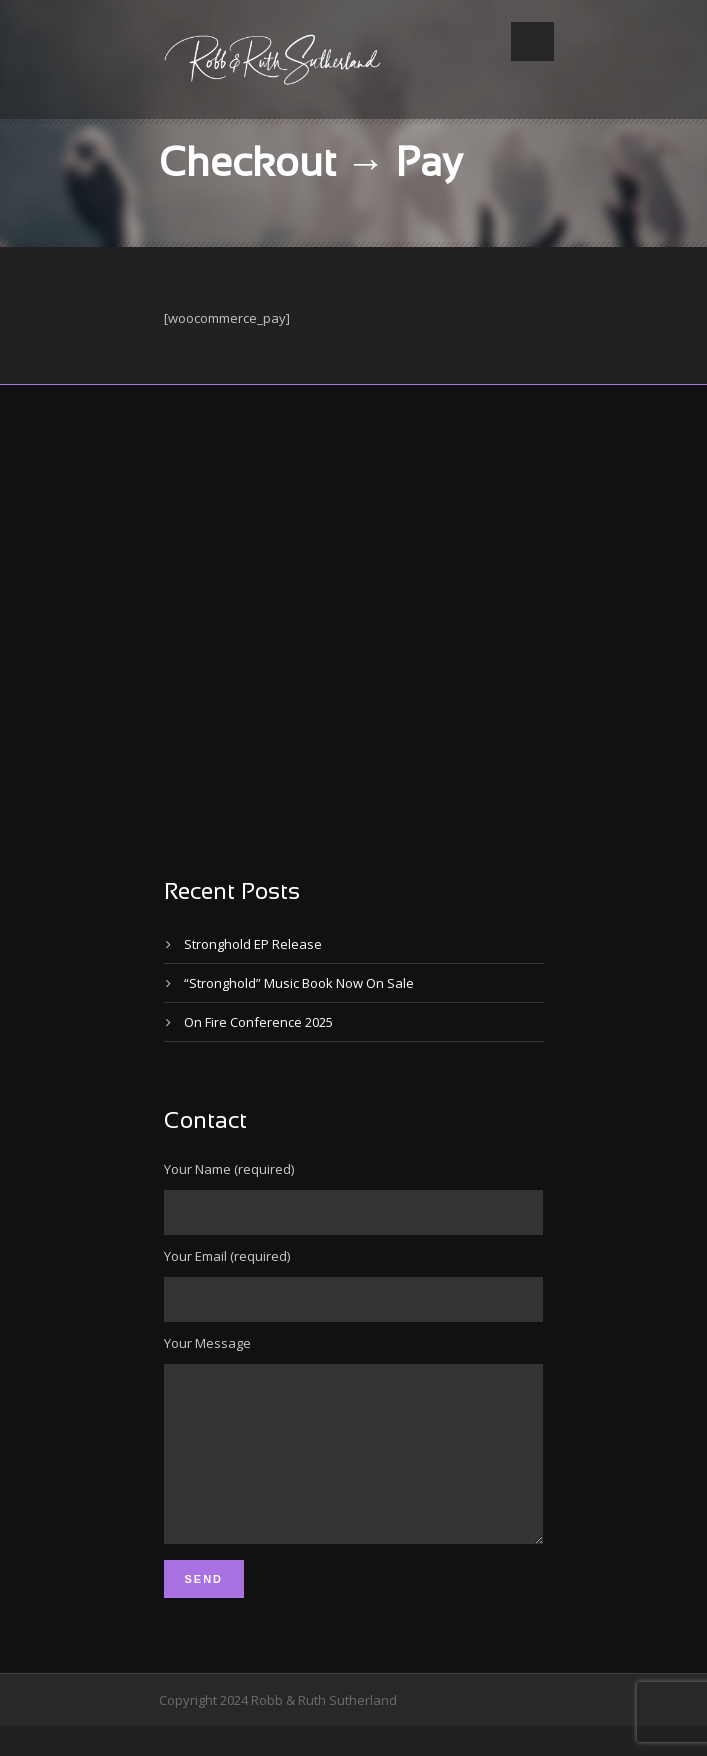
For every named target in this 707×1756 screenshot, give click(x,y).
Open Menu (532, 41)
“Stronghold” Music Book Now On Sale (299, 983)
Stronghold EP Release (253, 944)
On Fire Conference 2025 (258, 1022)
